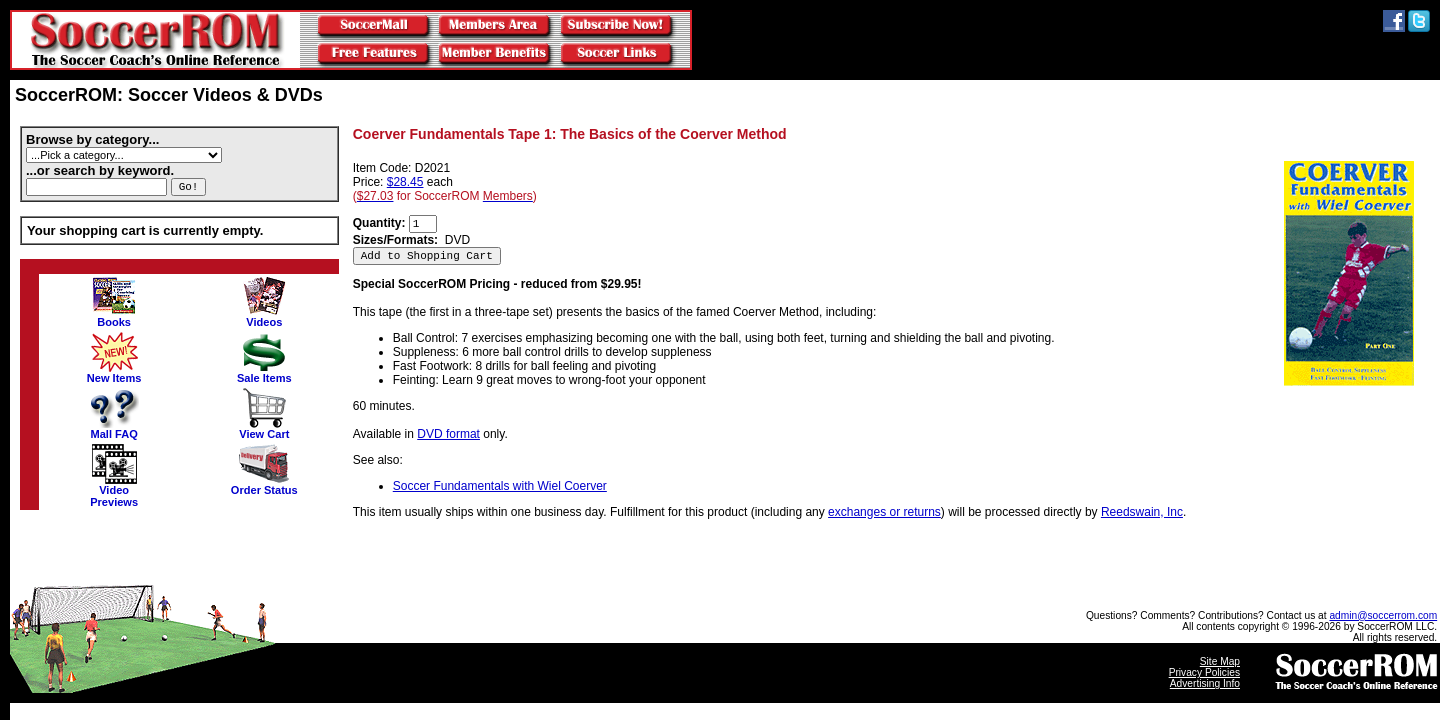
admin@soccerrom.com (1383, 615)
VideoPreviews (114, 491)
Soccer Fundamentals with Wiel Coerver (500, 486)
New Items (114, 373)
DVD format (448, 434)
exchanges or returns (884, 512)
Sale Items (264, 373)
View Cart (264, 429)
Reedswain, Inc (1142, 512)
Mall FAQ (114, 429)
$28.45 (405, 182)
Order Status (264, 485)
